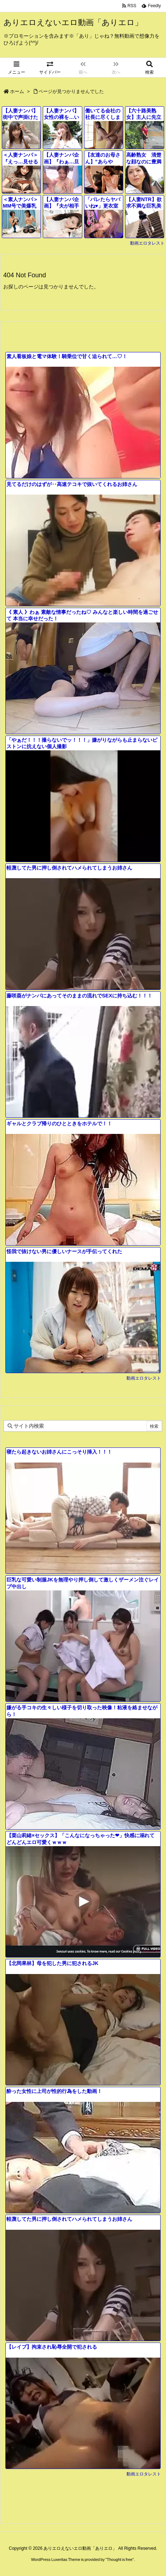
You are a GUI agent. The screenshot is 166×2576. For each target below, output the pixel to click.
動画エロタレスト (147, 243)
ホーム (17, 91)
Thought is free (119, 2559)
